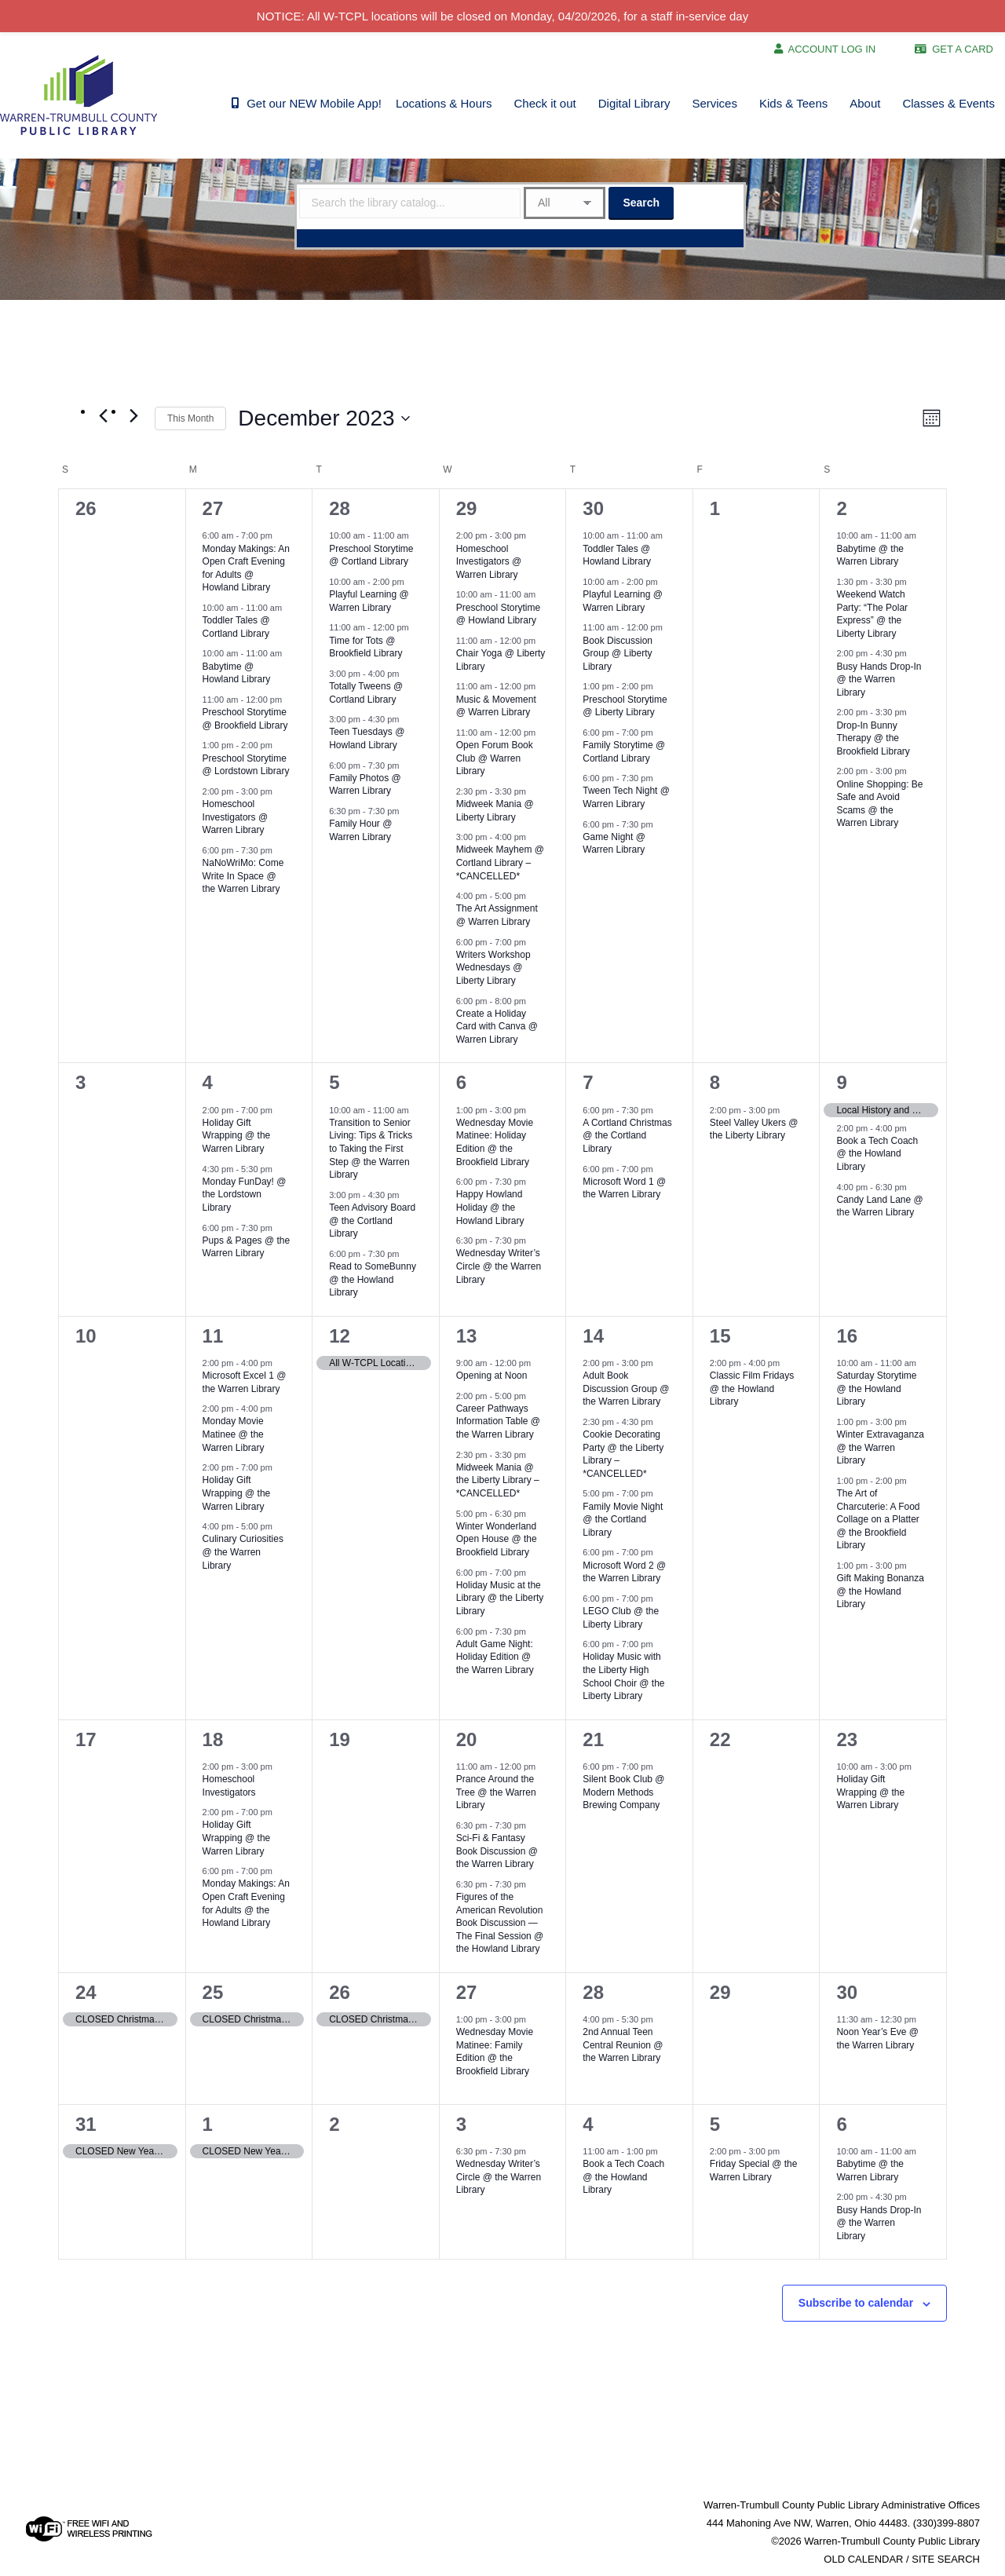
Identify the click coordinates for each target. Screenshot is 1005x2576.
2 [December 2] (841, 508)
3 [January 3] (461, 2124)
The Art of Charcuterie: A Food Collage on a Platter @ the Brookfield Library (877, 1519)
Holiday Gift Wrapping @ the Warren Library (237, 1135)
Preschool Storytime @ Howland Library (498, 614)
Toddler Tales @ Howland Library (617, 555)
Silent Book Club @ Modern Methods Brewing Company (623, 1792)
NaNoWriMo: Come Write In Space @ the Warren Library (243, 875)
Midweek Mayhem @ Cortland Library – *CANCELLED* (500, 862)
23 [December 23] (846, 1739)
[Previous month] (102, 415)
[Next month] (133, 415)
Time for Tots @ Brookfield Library (365, 647)
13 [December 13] (466, 1335)
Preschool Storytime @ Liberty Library (625, 706)
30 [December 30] (846, 1992)
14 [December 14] (593, 1335)
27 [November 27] (213, 508)
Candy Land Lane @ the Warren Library (879, 1206)
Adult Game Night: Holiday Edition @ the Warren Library (495, 1657)
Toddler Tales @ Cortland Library (236, 627)
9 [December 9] (841, 1082)
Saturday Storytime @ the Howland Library (876, 1388)
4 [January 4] (588, 2124)
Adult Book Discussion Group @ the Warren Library (626, 1388)
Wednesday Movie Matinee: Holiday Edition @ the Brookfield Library (495, 1142)
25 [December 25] (213, 1992)
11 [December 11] (213, 1335)
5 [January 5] (715, 2124)
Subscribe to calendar (856, 2302)
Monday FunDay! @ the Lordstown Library (245, 1194)
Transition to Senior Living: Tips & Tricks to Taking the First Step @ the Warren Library (370, 1148)
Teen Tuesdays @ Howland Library (366, 738)
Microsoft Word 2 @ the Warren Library (624, 1572)
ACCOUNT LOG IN (832, 49)
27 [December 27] (466, 1992)
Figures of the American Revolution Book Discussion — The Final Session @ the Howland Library (500, 1922)
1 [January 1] (208, 2124)
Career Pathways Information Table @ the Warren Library (498, 1421)
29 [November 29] (466, 508)
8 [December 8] (715, 1082)
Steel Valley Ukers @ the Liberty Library (754, 1129)
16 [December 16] (846, 1335)
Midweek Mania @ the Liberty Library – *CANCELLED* (497, 1480)
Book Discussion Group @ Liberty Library (617, 653)
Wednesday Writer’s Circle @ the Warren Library (498, 1266)
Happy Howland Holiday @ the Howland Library (490, 1207)
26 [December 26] (339, 1992)
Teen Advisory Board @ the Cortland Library (372, 1220)
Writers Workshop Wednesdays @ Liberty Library (493, 967)
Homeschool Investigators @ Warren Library (236, 816)
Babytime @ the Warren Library (870, 555)
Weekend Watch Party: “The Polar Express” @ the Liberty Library (872, 614)
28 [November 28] (339, 508)
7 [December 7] (588, 1082)
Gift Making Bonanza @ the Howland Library (879, 1591)
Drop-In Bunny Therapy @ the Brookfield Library (872, 738)
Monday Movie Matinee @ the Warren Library (234, 1434)
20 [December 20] (466, 1739)
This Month (190, 418)
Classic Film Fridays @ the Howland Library (752, 1388)
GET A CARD (962, 49)
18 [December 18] (213, 1739)
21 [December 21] (593, 1739)
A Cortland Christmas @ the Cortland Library (627, 1135)
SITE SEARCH (946, 2559)
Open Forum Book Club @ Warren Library (494, 758)
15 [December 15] (720, 1335)
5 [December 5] (334, 1082)
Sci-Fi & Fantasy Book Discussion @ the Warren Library (497, 1850)
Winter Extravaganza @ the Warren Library (879, 1447)
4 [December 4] (208, 1082)
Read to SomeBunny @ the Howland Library (372, 1279)
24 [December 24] (86, 1992)
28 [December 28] (593, 1992)
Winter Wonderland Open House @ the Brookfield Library (496, 1539)
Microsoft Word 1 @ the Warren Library (624, 1188)
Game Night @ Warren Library (614, 843)
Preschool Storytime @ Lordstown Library (246, 765)
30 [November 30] (593, 508)
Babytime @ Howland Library (237, 673)
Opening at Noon (492, 1375)
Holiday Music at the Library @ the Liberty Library (500, 1598)
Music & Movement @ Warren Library (496, 706)
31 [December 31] (86, 2124)
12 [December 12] (339, 1335)
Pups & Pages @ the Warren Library (247, 1247)
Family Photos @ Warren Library (365, 785)
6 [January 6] (841, 2124)
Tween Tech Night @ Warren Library (626, 797)
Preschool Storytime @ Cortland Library (371, 555)
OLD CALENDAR (863, 2559)
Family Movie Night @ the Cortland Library (623, 1519)
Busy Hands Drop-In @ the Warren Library (878, 679)
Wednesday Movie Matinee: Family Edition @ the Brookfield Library (495, 2051)
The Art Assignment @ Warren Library (497, 915)
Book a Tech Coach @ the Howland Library (877, 1153)
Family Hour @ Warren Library (360, 830)
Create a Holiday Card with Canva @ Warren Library (497, 1026)
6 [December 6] (461, 1082)
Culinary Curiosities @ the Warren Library (243, 1551)
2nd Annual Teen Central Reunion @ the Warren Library (623, 2044)
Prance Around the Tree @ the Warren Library (496, 1792)
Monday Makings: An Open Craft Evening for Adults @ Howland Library (246, 568)
